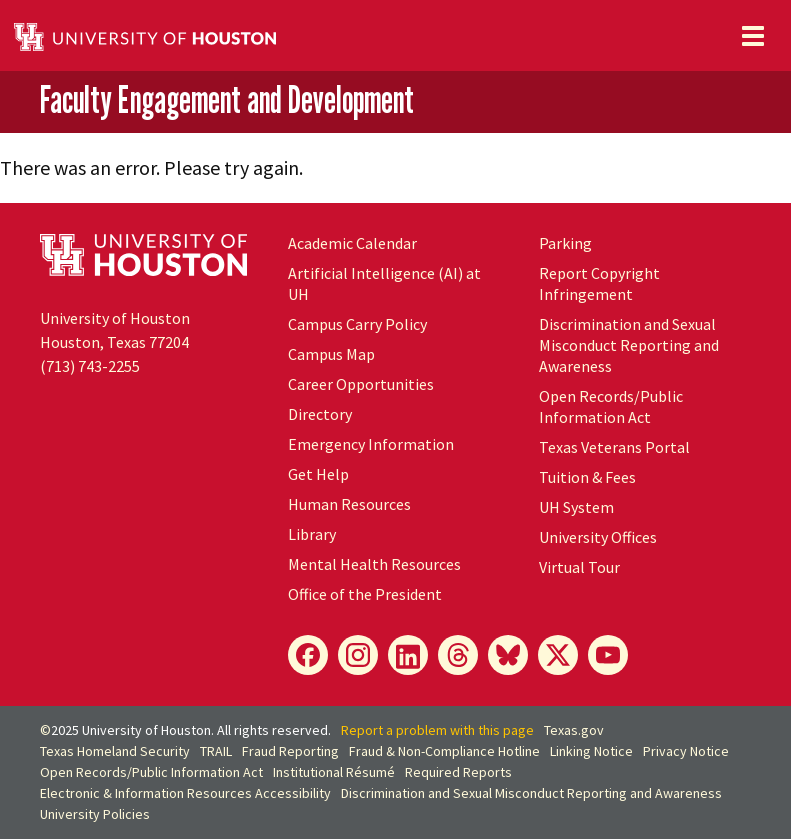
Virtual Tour (579, 567)
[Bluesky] (508, 655)
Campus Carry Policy (357, 324)
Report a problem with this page (437, 730)
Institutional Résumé (334, 772)
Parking (565, 243)
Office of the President (365, 594)
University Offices (598, 537)
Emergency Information (371, 444)
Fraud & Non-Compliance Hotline (444, 751)
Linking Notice (591, 751)
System (576, 507)
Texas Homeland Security (115, 751)
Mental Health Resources (374, 564)
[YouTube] (608, 655)
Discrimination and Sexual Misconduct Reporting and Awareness (629, 345)
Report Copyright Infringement (599, 283)
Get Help (318, 474)
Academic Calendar (352, 243)
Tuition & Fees (587, 477)
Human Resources (349, 504)
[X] (558, 655)
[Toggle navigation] (753, 36)
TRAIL (216, 751)
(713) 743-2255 (90, 366)
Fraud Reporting (290, 751)
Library (312, 534)
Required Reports (458, 772)
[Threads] (458, 655)
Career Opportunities (361, 384)
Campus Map (331, 354)
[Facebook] (308, 655)
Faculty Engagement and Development (227, 100)
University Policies (95, 814)
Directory (320, 414)
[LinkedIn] (408, 655)
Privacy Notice (686, 751)
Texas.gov (574, 730)
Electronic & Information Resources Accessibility (185, 793)
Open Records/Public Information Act (611, 406)
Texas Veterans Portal (614, 447)
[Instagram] (358, 655)
